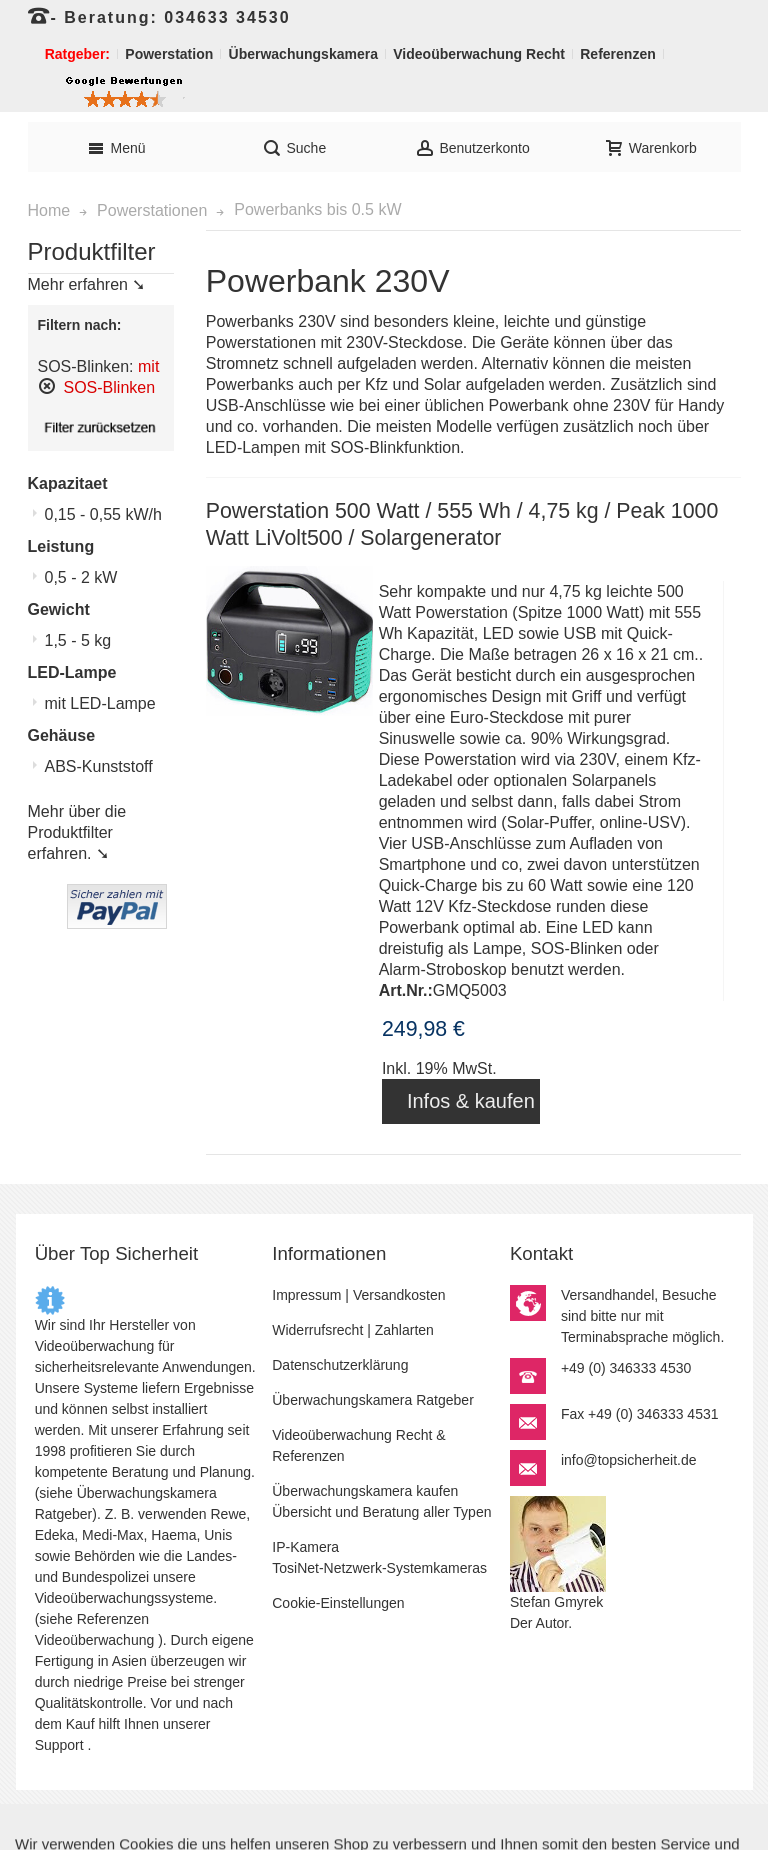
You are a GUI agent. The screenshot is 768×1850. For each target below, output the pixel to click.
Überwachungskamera (147, 1493)
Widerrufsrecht (317, 1330)
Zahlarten (404, 1330)
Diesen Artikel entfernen (47, 386)
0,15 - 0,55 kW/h (103, 514)
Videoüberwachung (95, 1640)
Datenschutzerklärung (340, 1365)
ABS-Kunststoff (99, 766)
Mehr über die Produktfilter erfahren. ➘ (77, 832)
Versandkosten (399, 1295)
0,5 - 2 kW (81, 577)
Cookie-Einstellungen (338, 1603)
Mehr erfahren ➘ (87, 284)
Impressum (306, 1295)
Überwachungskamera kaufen (365, 1491)
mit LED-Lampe (100, 703)
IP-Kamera (305, 1547)
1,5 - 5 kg (78, 640)
